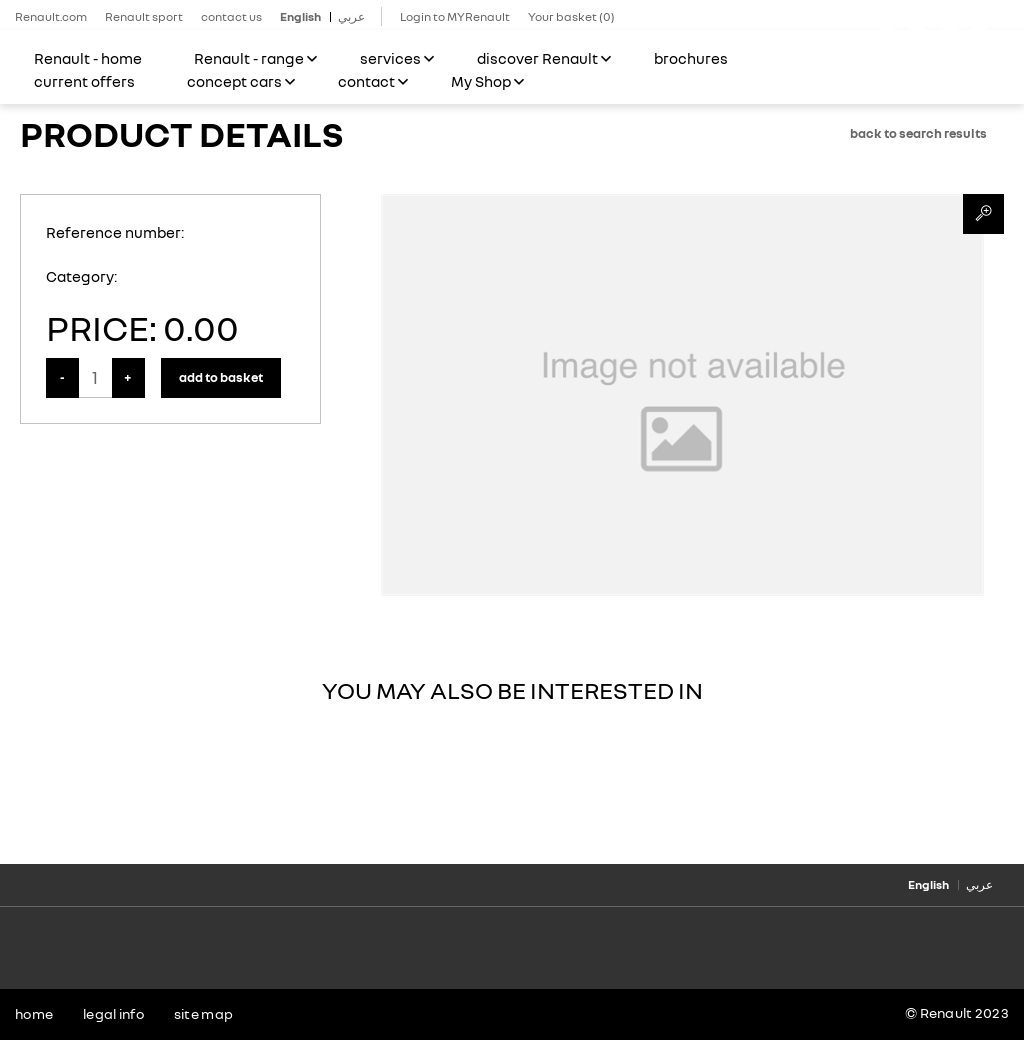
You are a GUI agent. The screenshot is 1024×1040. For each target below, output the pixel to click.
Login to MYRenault (455, 16)
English (300, 17)
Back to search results (918, 133)
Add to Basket (221, 377)
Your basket (571, 16)
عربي (351, 17)
